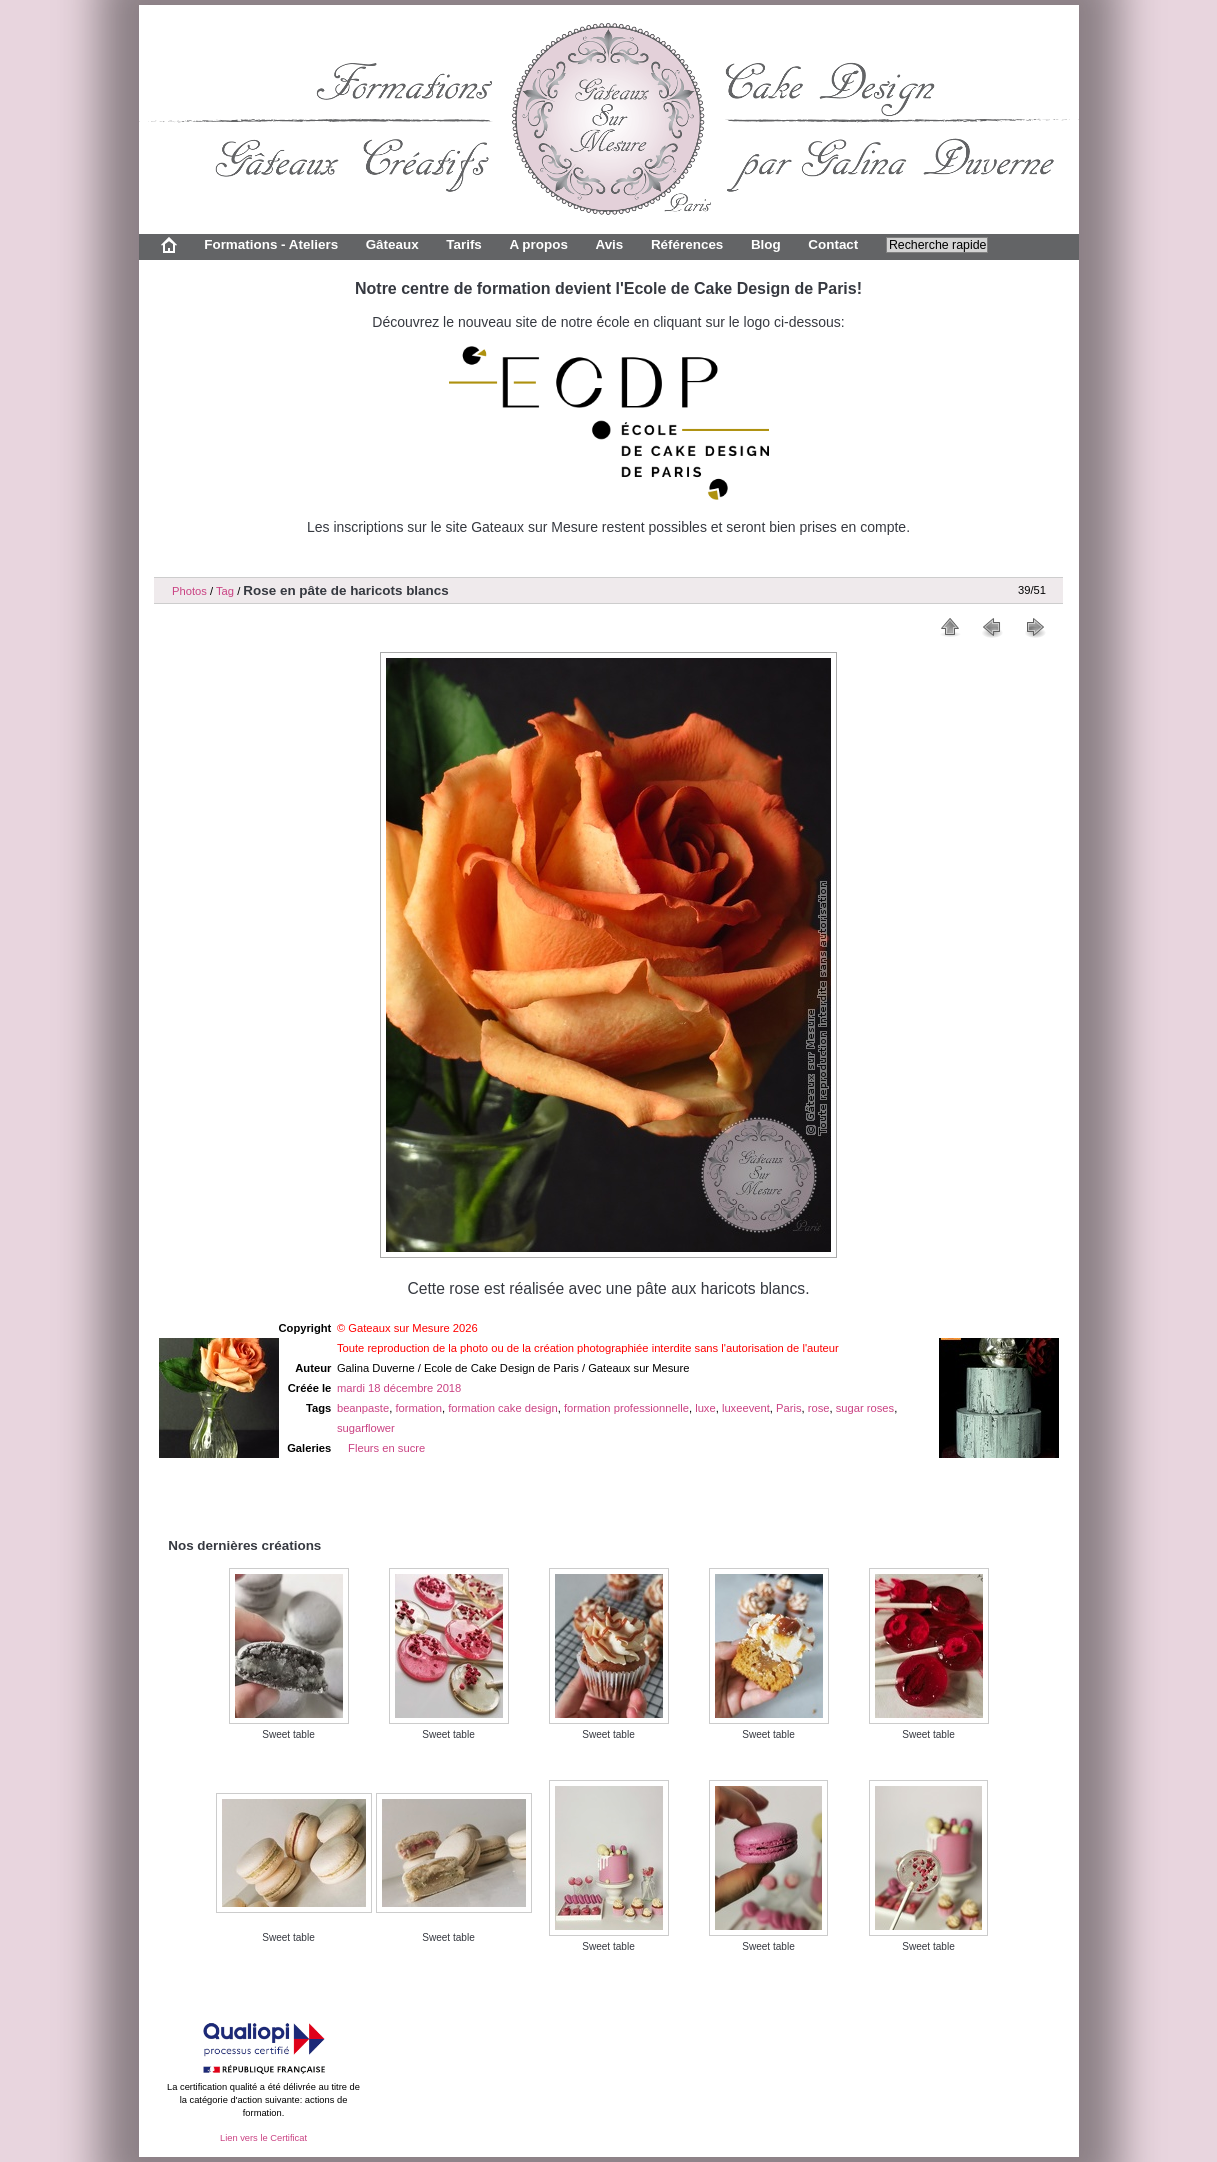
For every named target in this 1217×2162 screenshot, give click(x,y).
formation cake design (502, 1408)
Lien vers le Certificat (263, 2138)
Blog (766, 244)
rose (819, 1408)
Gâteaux (392, 244)
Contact (833, 244)
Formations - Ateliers (271, 244)
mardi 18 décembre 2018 (399, 1388)
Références (687, 244)
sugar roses (865, 1408)
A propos (538, 244)
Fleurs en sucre (386, 1448)
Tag (225, 591)
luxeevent (746, 1408)
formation (418, 1408)
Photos (189, 591)
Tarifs (464, 244)
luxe (705, 1408)
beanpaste (363, 1408)
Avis (609, 244)
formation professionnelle (626, 1408)
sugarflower (366, 1428)
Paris (789, 1408)
